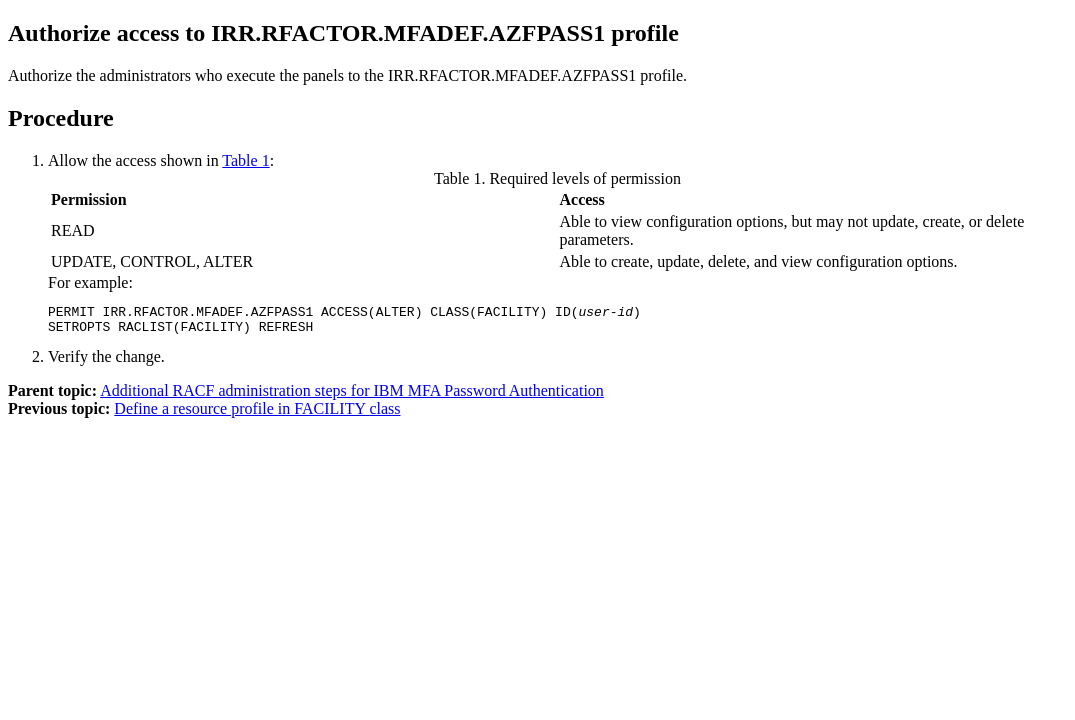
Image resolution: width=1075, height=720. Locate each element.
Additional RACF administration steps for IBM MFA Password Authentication (352, 396)
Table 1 (245, 160)
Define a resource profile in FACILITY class (257, 414)
